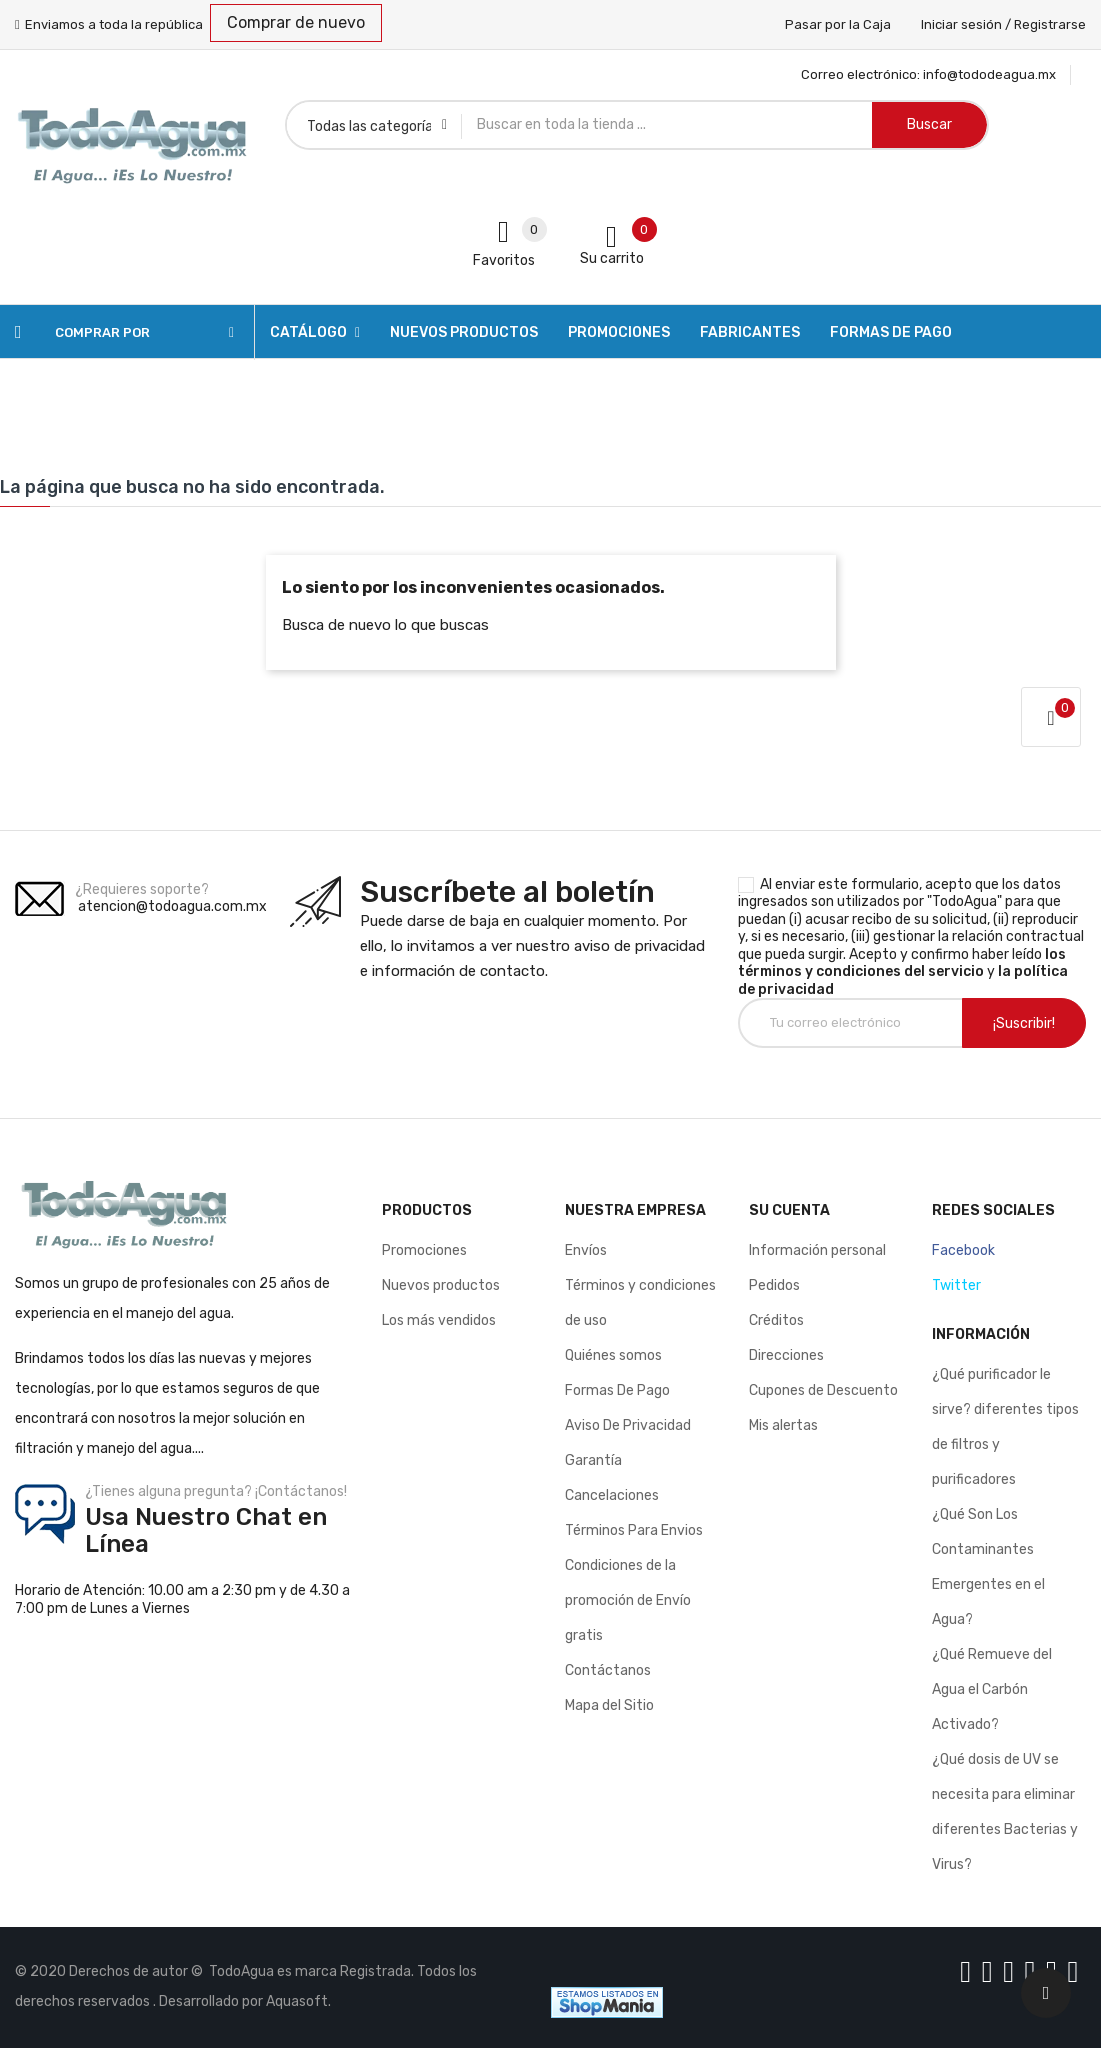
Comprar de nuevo (296, 22)
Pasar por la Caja (838, 24)
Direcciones (786, 1355)
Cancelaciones (612, 1495)
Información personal (817, 1250)
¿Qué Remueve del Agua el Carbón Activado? (992, 1689)
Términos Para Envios (634, 1530)
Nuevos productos (441, 1285)
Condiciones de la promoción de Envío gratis (628, 1600)
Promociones (424, 1250)
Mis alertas (783, 1425)
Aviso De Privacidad (628, 1425)
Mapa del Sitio (609, 1705)
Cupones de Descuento (823, 1390)
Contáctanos (608, 1670)
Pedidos (774, 1285)
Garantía (593, 1460)
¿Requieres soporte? (142, 889)
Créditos (776, 1320)
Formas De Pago (617, 1390)
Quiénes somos (613, 1355)
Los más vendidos (439, 1320)
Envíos (586, 1250)
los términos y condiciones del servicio (902, 963)
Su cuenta (789, 1210)
